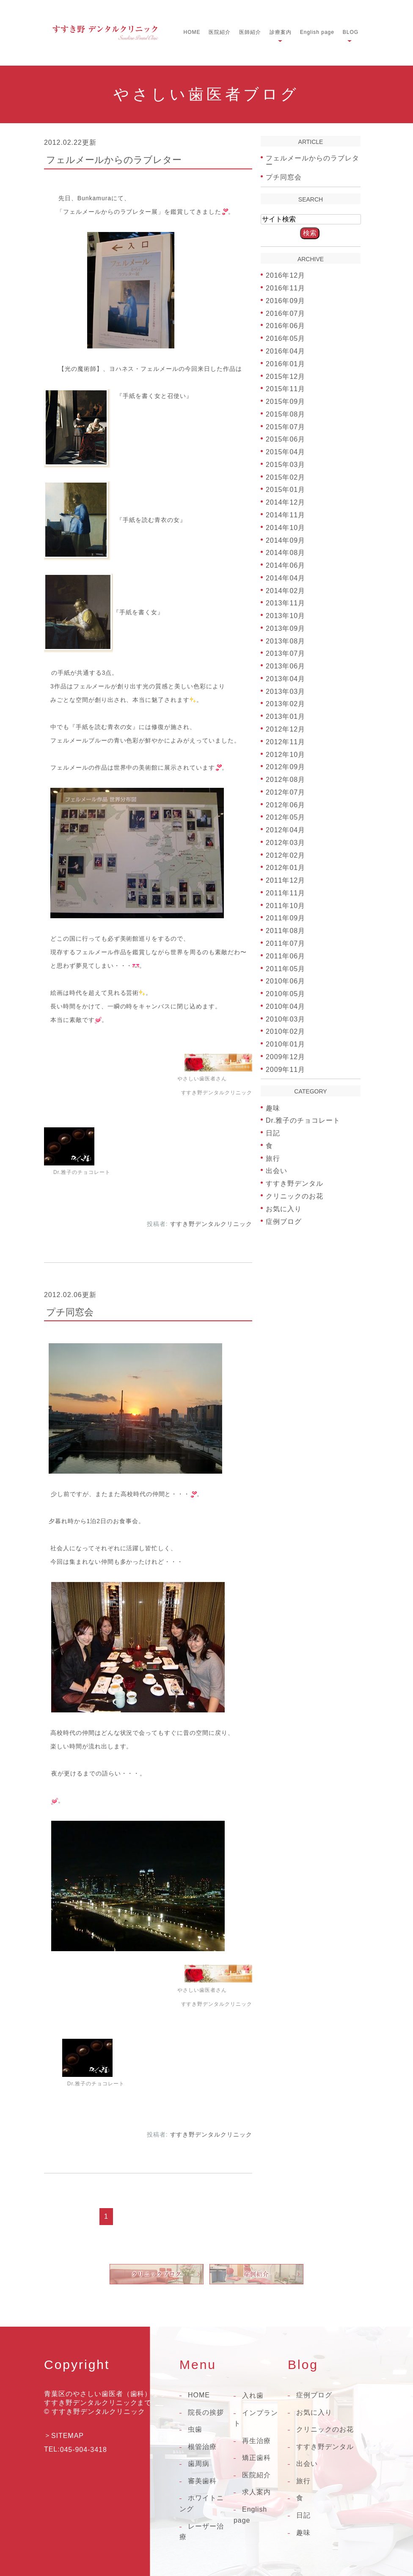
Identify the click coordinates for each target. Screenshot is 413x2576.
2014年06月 (285, 565)
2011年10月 (285, 905)
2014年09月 (285, 540)
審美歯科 (202, 2481)
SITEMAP (67, 2435)
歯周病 (198, 2463)
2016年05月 (285, 338)
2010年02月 (285, 1031)
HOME (192, 32)
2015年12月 (285, 376)
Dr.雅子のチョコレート (303, 1120)
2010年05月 (285, 993)
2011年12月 (285, 880)
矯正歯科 (256, 2457)
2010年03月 (285, 1018)
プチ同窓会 (70, 1312)
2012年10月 (285, 754)
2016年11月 (285, 288)
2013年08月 (285, 640)
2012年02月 (285, 855)
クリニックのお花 (294, 1196)
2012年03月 (285, 842)
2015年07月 (285, 426)
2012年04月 (285, 830)
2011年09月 (285, 918)
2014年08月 (285, 552)
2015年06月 (285, 439)
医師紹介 (250, 32)
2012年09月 (285, 766)
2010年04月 (285, 1006)
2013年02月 (285, 703)
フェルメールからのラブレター (114, 160)
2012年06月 (285, 804)
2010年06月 (285, 981)
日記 (273, 1133)
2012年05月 (285, 817)
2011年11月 (285, 893)
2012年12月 (285, 729)
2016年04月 (285, 351)
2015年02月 (285, 476)
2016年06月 (285, 325)
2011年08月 (285, 930)
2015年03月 (285, 464)
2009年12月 (285, 1056)
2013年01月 (285, 716)
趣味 (273, 1107)
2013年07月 (285, 653)
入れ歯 (253, 2395)
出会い (276, 1170)
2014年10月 (285, 527)
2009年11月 (285, 1069)
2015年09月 (285, 401)
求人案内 (256, 2492)
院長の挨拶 (206, 2412)
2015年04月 (285, 452)
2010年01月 (285, 1044)
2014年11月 (285, 515)
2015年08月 (285, 414)
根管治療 (202, 2446)
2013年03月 (285, 691)
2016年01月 (285, 363)
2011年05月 (285, 968)
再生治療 (256, 2440)
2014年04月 (285, 578)
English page (317, 32)
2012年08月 (285, 779)
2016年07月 (285, 313)
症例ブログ (284, 1221)
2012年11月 (285, 741)
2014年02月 (285, 590)
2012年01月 (285, 867)
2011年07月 (285, 943)
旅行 (273, 1158)
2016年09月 (285, 300)
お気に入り (284, 1208)
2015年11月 (285, 388)
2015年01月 (285, 489)
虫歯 (195, 2429)
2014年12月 (285, 502)
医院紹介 (220, 32)
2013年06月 (285, 666)
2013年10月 (285, 615)
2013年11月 (285, 603)
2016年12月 (285, 275)
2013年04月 (285, 678)
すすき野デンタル (294, 1183)
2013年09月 (285, 628)
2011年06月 (285, 956)
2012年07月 (285, 792)
